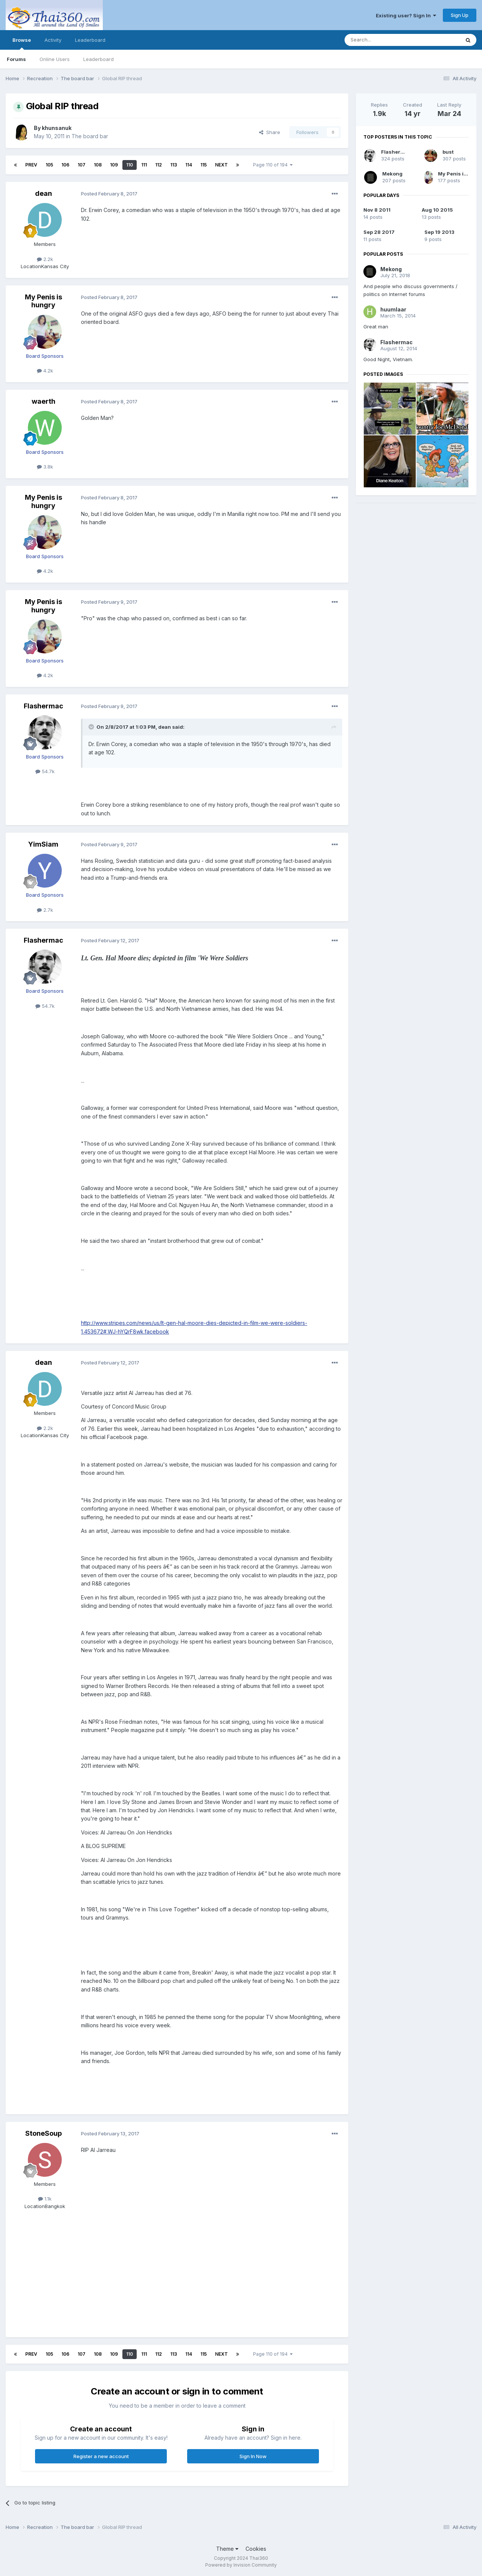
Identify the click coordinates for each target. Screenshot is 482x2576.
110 (129, 165)
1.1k (45, 2199)
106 (65, 165)
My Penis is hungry (43, 301)
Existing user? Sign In (406, 15)
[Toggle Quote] (91, 727)
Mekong (392, 174)
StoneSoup (43, 2133)
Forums (16, 59)
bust (448, 152)
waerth (43, 401)
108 (98, 165)
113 (173, 165)
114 (188, 165)
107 (81, 165)
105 (49, 165)
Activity (52, 40)
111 (144, 165)
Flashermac (43, 706)
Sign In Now (253, 2456)
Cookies (256, 2548)
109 (114, 165)
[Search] (383, 40)
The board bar (90, 136)
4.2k (45, 371)
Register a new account (101, 2456)
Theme (227, 2548)
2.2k (45, 259)
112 (158, 165)
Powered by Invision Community (241, 2565)
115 (203, 165)
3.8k (45, 467)
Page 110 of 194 (273, 165)
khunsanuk (57, 128)
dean (43, 193)
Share (269, 132)
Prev (31, 165)
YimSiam (43, 844)
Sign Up (459, 15)
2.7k (45, 910)
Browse (21, 43)
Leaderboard (98, 59)
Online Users (55, 59)
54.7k (45, 771)
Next (221, 165)
